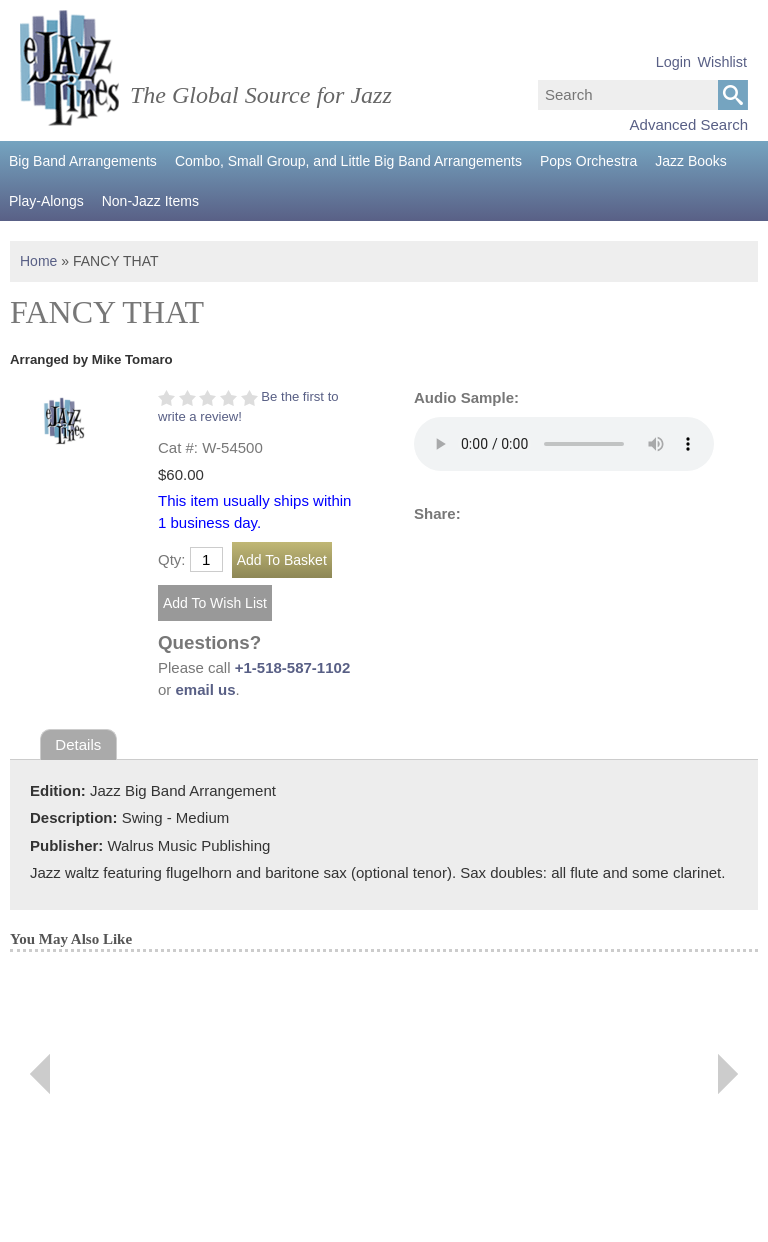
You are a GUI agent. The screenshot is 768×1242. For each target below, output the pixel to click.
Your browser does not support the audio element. (564, 444)
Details (78, 744)
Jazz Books (691, 161)
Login (673, 62)
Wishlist (722, 62)
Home (38, 261)
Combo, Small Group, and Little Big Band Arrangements (348, 161)
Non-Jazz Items (150, 201)
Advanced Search (689, 124)
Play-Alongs (46, 201)
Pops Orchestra (588, 161)
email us (206, 689)
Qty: (172, 559)
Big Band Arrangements (83, 161)
